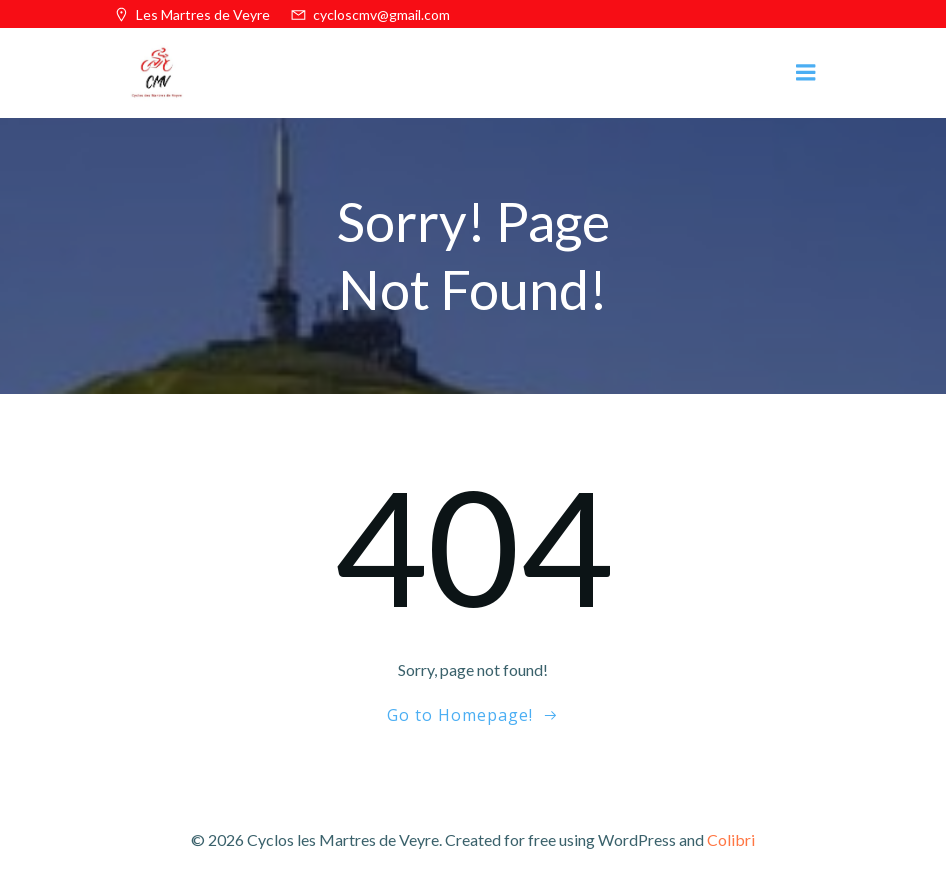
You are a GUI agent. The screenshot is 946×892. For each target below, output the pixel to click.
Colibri (731, 839)
